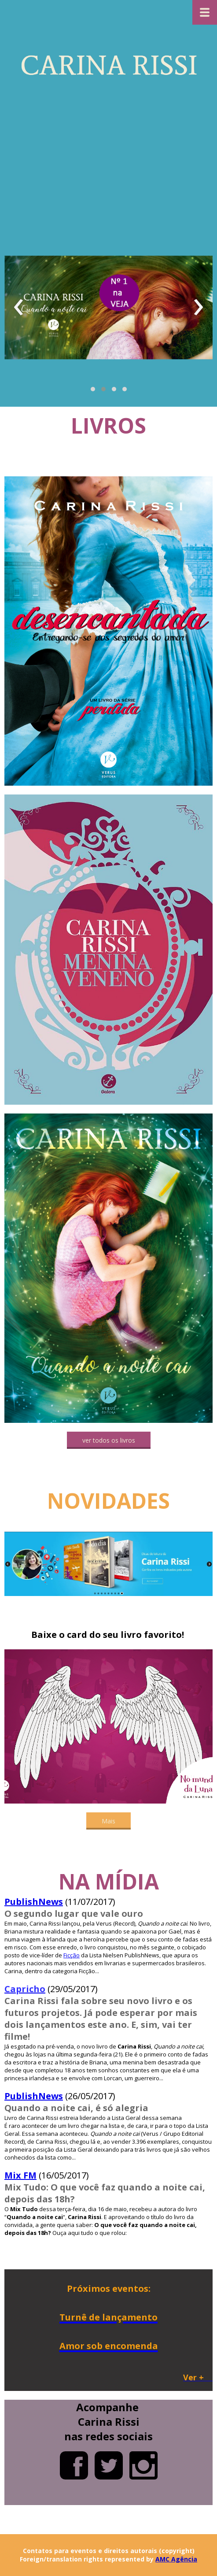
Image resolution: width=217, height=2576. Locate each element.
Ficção (71, 1955)
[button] (93, 389)
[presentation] (18, 307)
